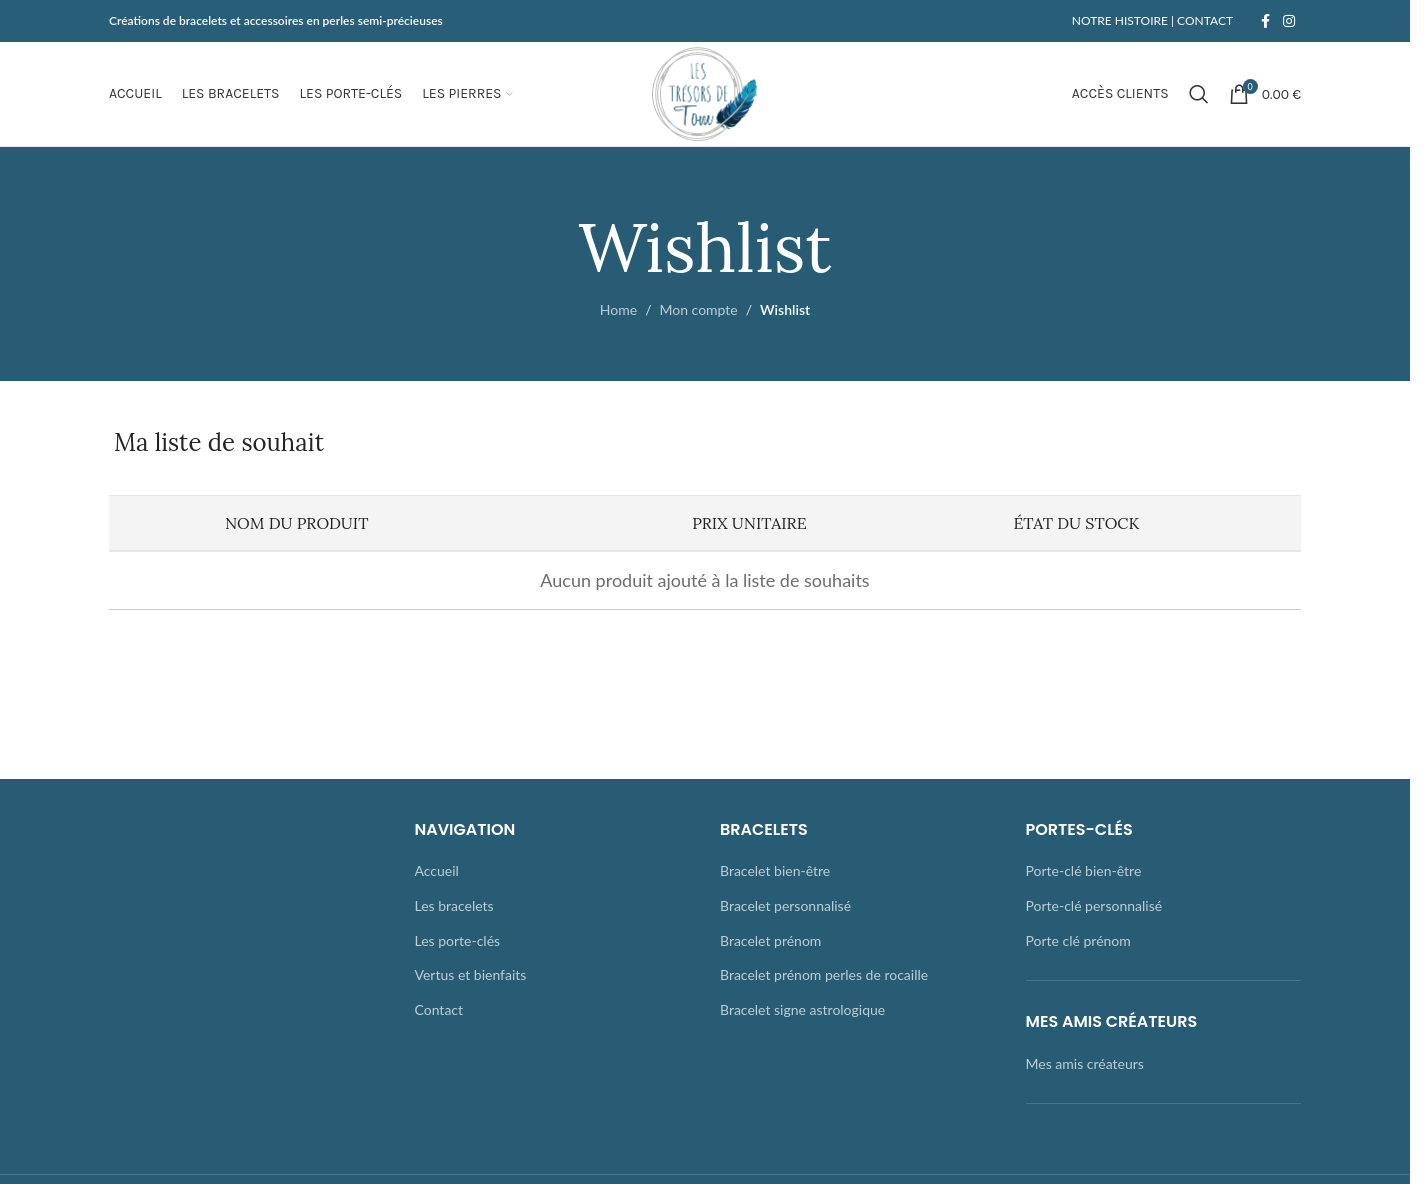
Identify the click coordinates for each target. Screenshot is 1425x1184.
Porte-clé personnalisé (1094, 905)
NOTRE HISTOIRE (1120, 20)
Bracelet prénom (770, 940)
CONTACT (1203, 20)
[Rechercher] (1199, 94)
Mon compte (698, 309)
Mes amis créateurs (1085, 1063)
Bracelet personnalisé (785, 905)
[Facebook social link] (1265, 21)
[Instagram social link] (1289, 21)
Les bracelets (454, 905)
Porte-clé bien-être (1084, 870)
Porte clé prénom (1078, 940)
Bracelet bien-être (775, 870)
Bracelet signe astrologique (802, 1009)
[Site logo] (704, 92)
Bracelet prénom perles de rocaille (824, 974)
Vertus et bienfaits (471, 974)
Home (618, 309)
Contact (439, 1009)
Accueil (437, 870)
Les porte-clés (458, 940)
